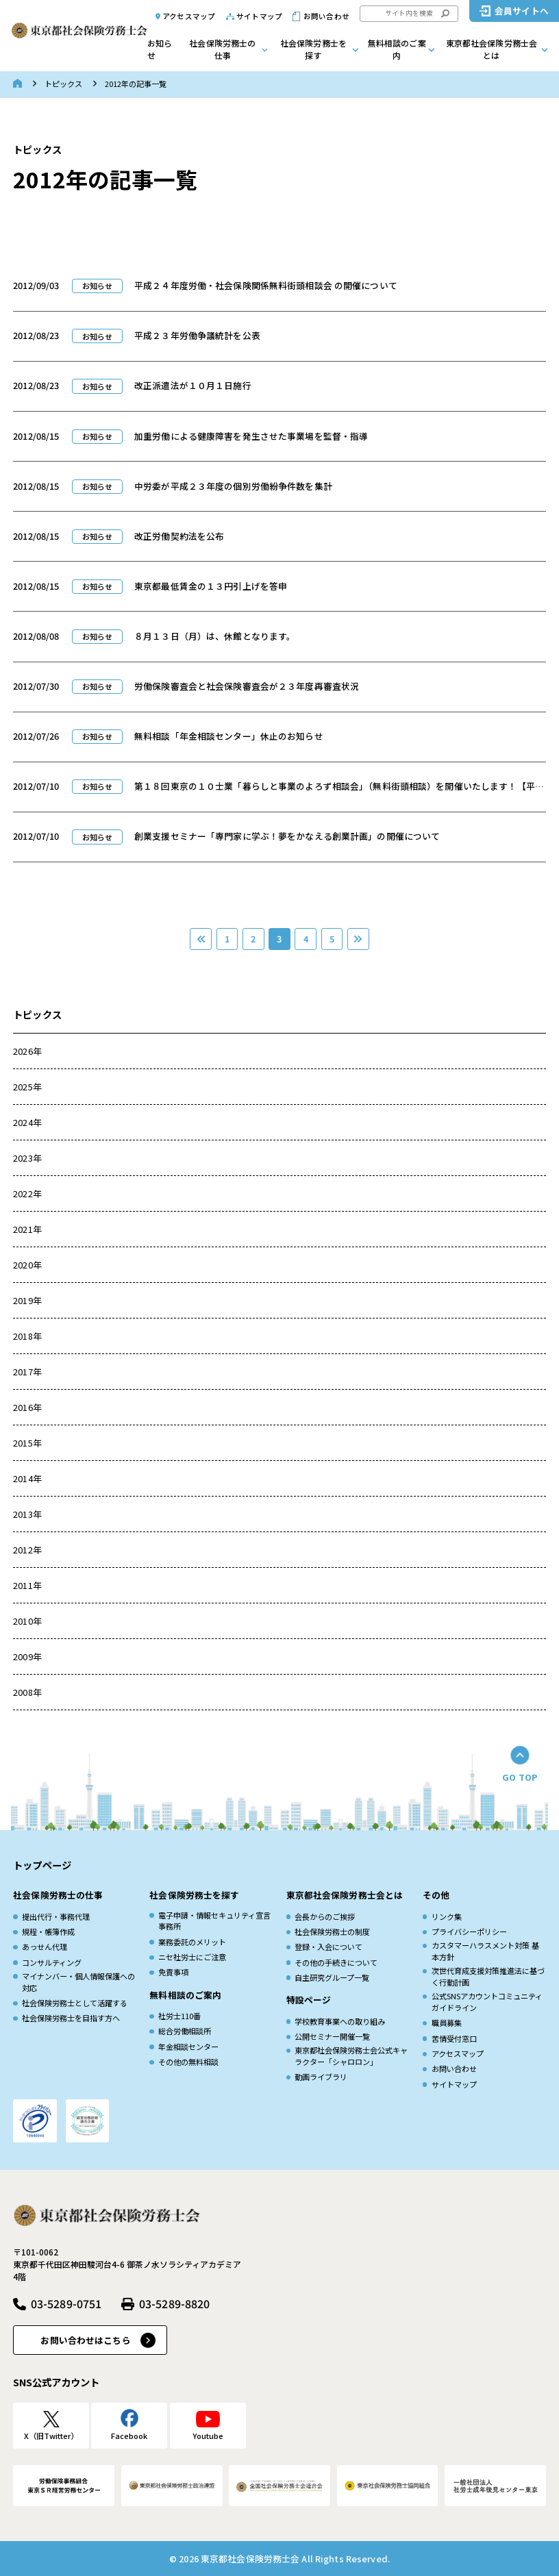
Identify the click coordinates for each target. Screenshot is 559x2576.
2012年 (27, 1549)
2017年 (27, 1371)
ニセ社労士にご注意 (192, 1956)
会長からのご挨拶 (325, 1916)
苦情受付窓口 (454, 2038)
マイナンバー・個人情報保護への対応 (78, 1982)
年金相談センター (188, 2046)
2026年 (27, 1051)
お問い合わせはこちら (85, 2340)
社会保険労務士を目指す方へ (71, 2017)
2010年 (27, 1620)
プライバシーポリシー (469, 1931)
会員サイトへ (522, 10)
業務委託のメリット (192, 1941)
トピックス (63, 83)
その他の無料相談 (188, 2061)
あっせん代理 (44, 1946)
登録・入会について (328, 1946)
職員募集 (447, 2022)
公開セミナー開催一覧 (332, 2036)
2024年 (27, 1122)
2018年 (27, 1335)
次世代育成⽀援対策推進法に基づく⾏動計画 (488, 1976)
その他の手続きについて (336, 1962)
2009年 (27, 1656)
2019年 (27, 1300)
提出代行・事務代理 (56, 1916)
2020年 (27, 1264)
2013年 (27, 1514)
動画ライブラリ (321, 2076)
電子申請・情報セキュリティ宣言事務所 (214, 1921)
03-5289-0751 (66, 2304)
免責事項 (173, 1971)
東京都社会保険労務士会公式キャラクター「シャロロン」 (351, 2055)
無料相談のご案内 (397, 49)
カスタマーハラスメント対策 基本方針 (485, 1951)
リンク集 (447, 1916)
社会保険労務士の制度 (332, 1931)
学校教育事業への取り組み (340, 2021)
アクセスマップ (188, 16)
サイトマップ (259, 16)
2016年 (27, 1407)
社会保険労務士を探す (313, 49)
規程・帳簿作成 (48, 1931)
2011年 (27, 1585)
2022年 (27, 1193)
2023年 (27, 1157)
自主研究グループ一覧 (332, 1977)
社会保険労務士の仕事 (222, 49)
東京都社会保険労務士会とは (491, 49)
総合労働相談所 (184, 2030)
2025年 (27, 1086)
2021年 (27, 1229)
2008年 (27, 1692)
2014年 (27, 1478)
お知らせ (159, 49)
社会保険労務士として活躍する (74, 2002)
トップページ (42, 1865)
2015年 (27, 1442)
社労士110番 (179, 2015)
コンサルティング (52, 1962)
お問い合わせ (326, 16)
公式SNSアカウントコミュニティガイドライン (487, 2001)
